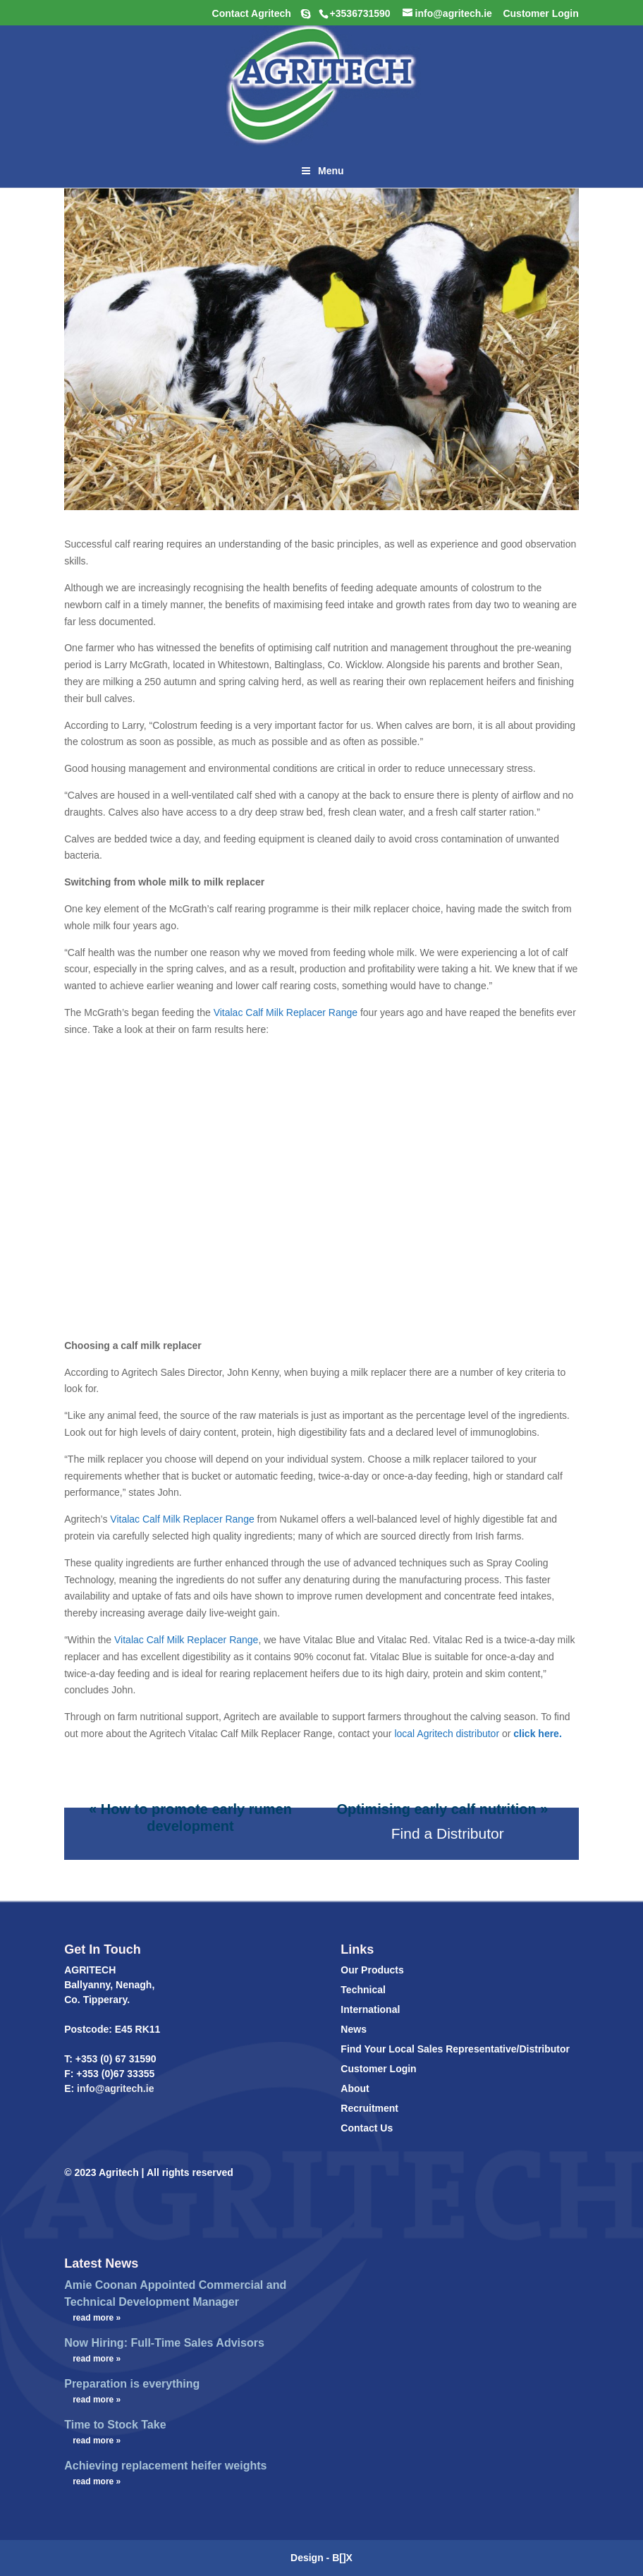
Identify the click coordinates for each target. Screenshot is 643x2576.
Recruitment (369, 2108)
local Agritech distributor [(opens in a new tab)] (446, 1733)
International (370, 2009)
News (354, 2029)
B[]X (342, 2557)
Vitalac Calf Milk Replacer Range (186, 1639)
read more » (97, 2318)
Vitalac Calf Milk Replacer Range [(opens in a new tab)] (287, 1012)
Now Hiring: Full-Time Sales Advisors (164, 2343)
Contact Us (367, 2128)
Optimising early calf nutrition (436, 1809)
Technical (363, 1989)
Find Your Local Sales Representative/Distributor (455, 2049)
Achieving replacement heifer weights (165, 2466)
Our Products (372, 1970)
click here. (537, 1733)
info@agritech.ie (114, 2088)
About (355, 2088)
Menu (321, 170)
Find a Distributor (447, 1833)
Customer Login (378, 2068)
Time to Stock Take (115, 2425)
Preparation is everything (132, 2384)
